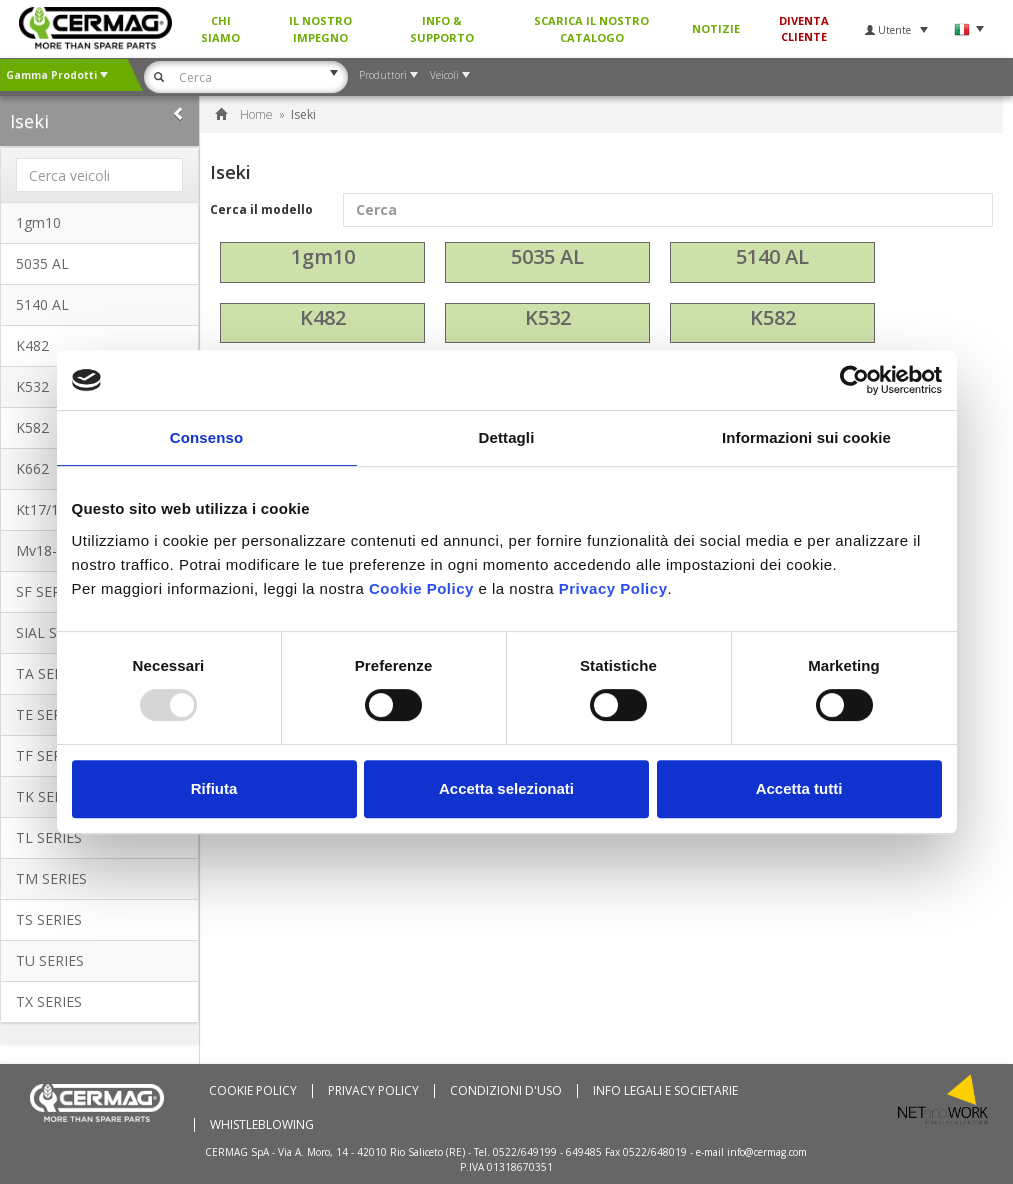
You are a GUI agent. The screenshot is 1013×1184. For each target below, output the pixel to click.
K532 (548, 317)
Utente (896, 30)
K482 (32, 345)
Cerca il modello (601, 210)
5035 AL (42, 263)
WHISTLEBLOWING (262, 1125)
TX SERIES (49, 1001)
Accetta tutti (799, 788)
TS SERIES (49, 919)
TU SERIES (50, 960)
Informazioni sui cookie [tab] (806, 437)
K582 (773, 317)
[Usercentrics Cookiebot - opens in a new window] (854, 380)
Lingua (968, 29)
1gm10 (38, 222)
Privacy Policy (373, 1091)
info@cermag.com (767, 1152)
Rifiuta (214, 788)
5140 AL (42, 304)
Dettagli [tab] (507, 437)
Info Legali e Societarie (665, 1091)
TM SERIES (51, 878)
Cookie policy (253, 1091)
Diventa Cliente (804, 28)
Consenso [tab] (206, 437)
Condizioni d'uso (506, 1091)
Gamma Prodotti (57, 75)
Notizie (716, 28)
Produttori (388, 75)
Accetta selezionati (506, 788)
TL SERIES (49, 837)
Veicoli (450, 75)
